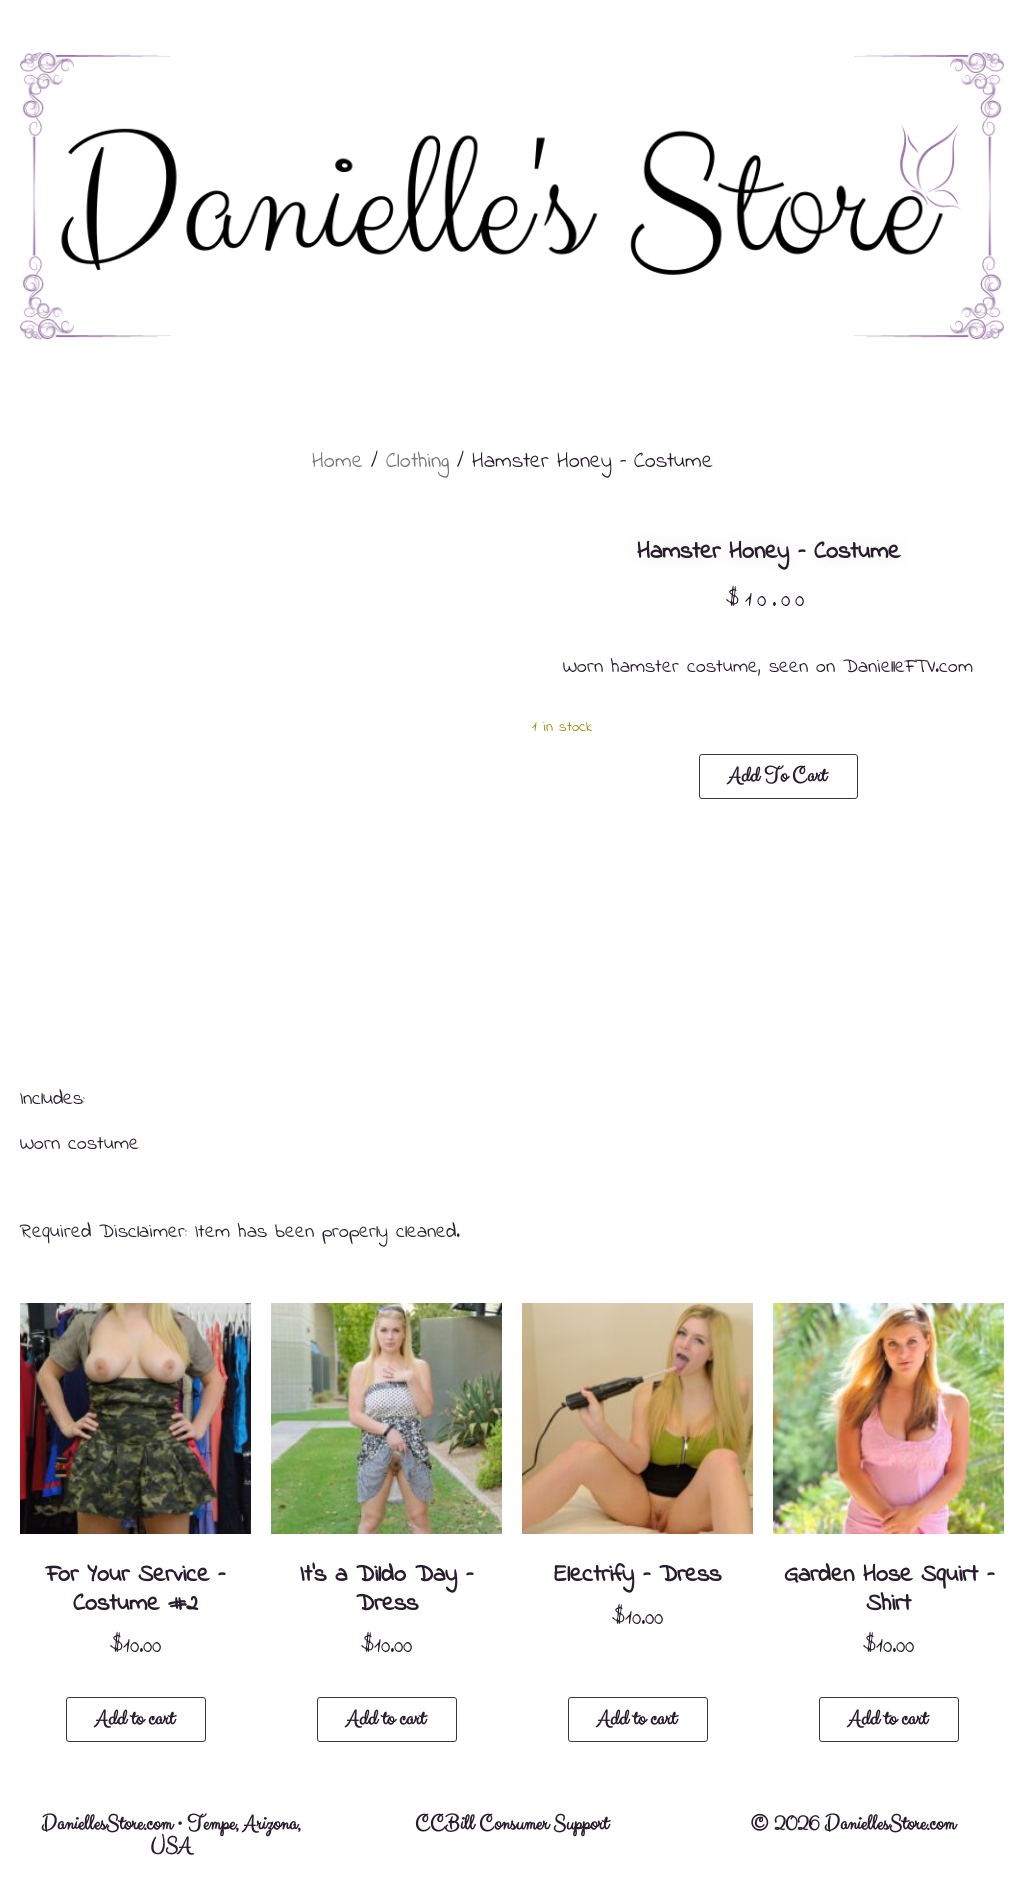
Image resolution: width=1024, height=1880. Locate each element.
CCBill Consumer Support (511, 1824)
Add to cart (777, 776)
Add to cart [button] (134, 1719)
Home (337, 462)
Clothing (417, 462)
